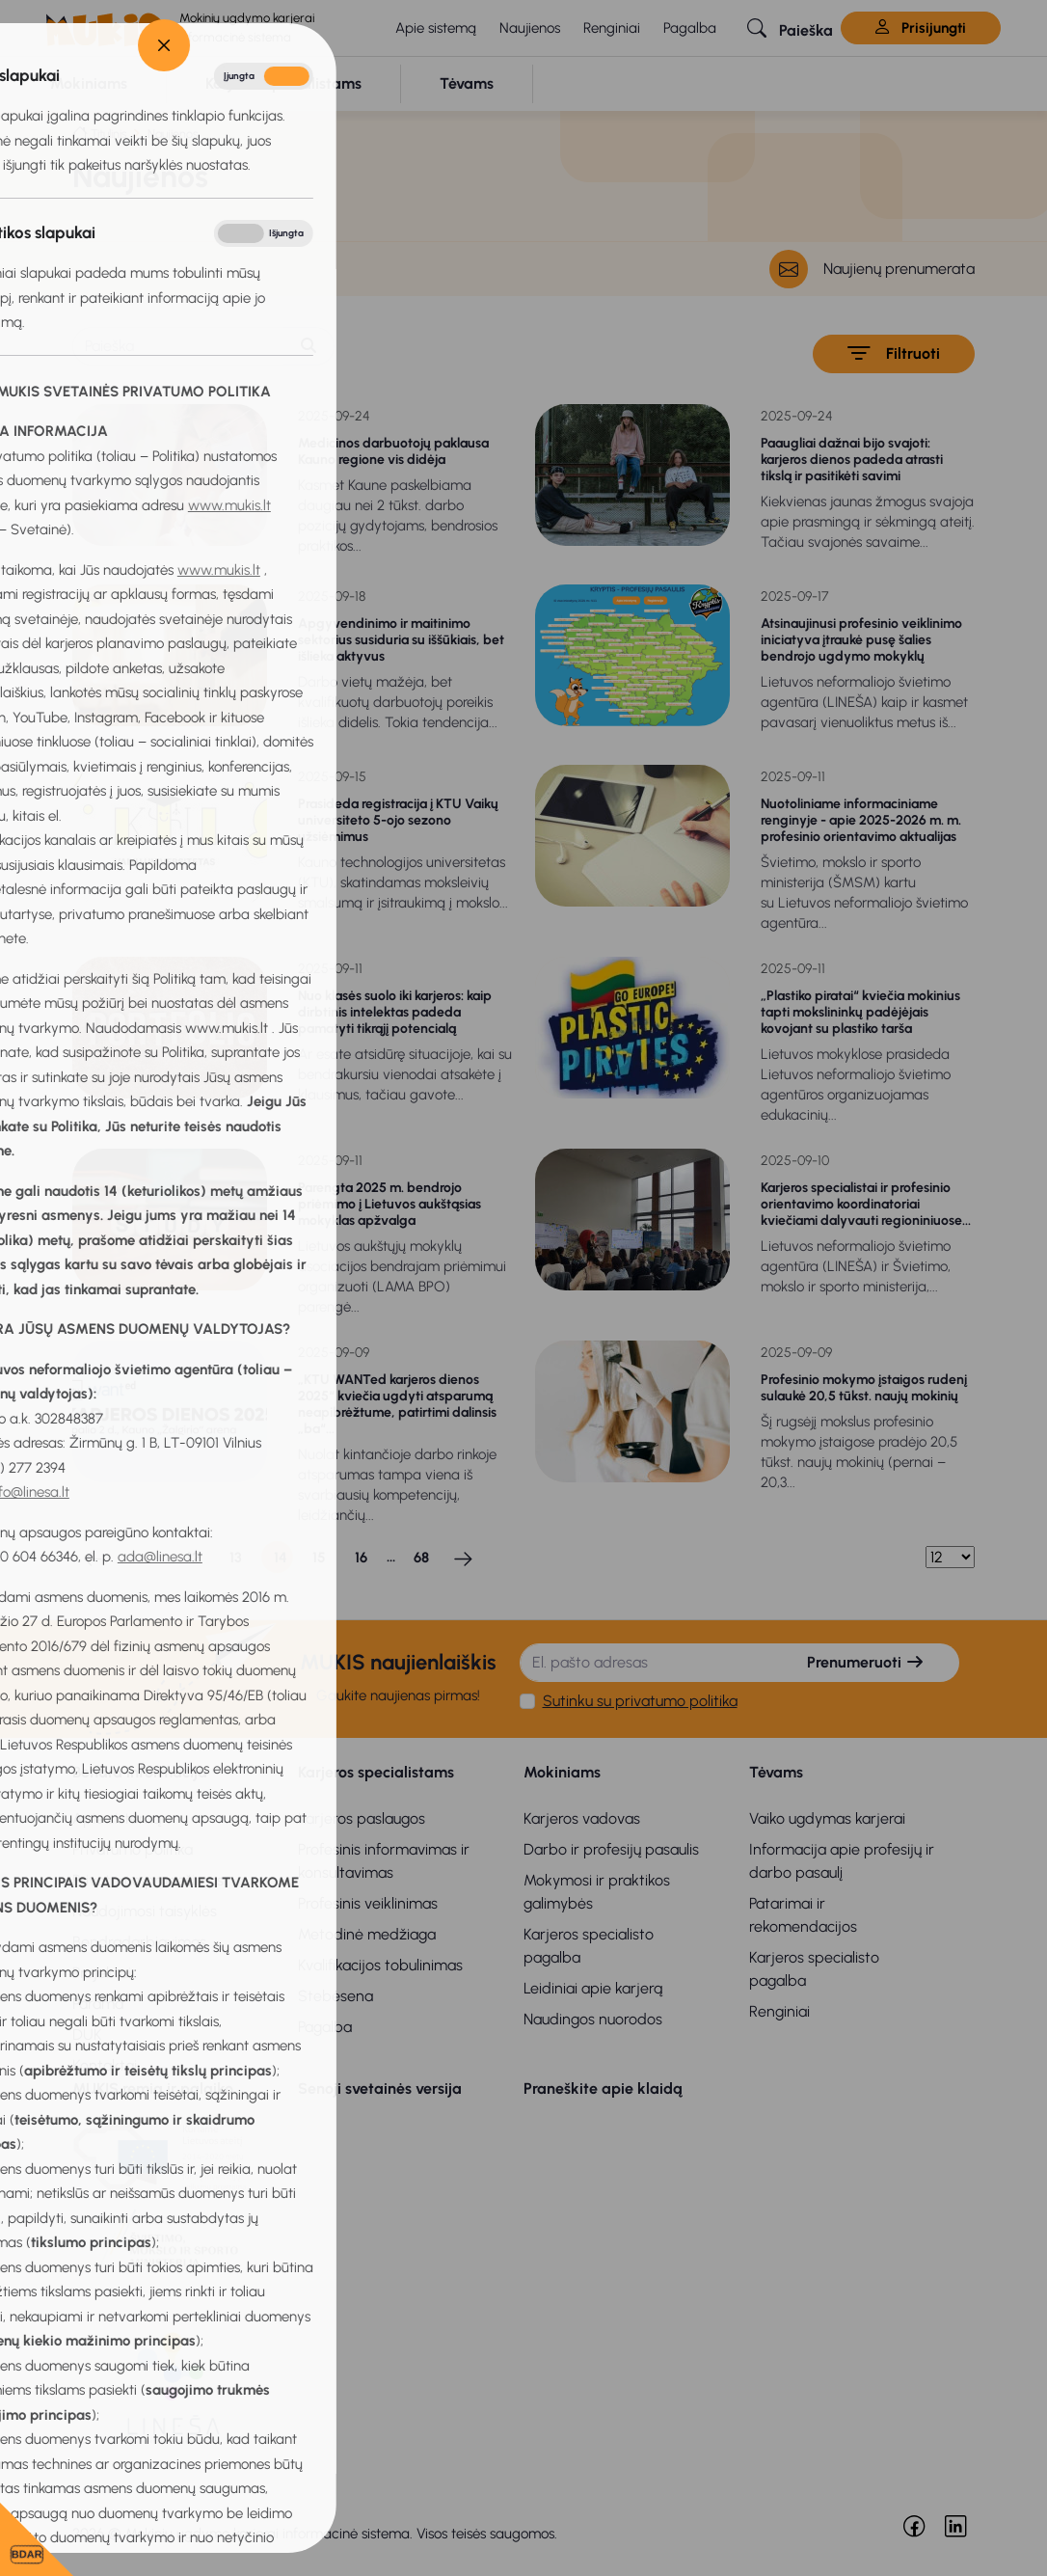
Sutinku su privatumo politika (640, 1701)
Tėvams (776, 1772)
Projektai (101, 1973)
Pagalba (689, 28)
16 (361, 1557)
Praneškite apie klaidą (603, 2088)
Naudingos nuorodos (593, 2019)
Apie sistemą (435, 28)
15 (319, 1557)
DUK (87, 2034)
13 (235, 1557)
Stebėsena (335, 1996)
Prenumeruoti (866, 1662)
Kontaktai (104, 2065)
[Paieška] (178, 346)
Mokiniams (562, 1772)
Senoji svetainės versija (380, 2088)
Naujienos (529, 28)
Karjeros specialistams (376, 1772)
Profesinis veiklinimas (368, 1903)
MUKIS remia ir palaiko (152, 2088)
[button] (790, 28)
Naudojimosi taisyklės (144, 1911)
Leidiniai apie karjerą (593, 1988)
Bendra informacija (139, 1772)
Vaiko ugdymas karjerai (827, 1818)
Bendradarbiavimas (139, 1942)
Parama (97, 2003)
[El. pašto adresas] (647, 1662)
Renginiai (611, 28)
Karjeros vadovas (582, 1818)
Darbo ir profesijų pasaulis (611, 1849)
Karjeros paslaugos (361, 1818)
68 (421, 1557)
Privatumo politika (132, 1849)
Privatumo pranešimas (148, 1880)
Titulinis (108, 133)
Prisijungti (920, 28)
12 (194, 1557)
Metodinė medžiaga (367, 1934)
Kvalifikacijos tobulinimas (380, 1965)
